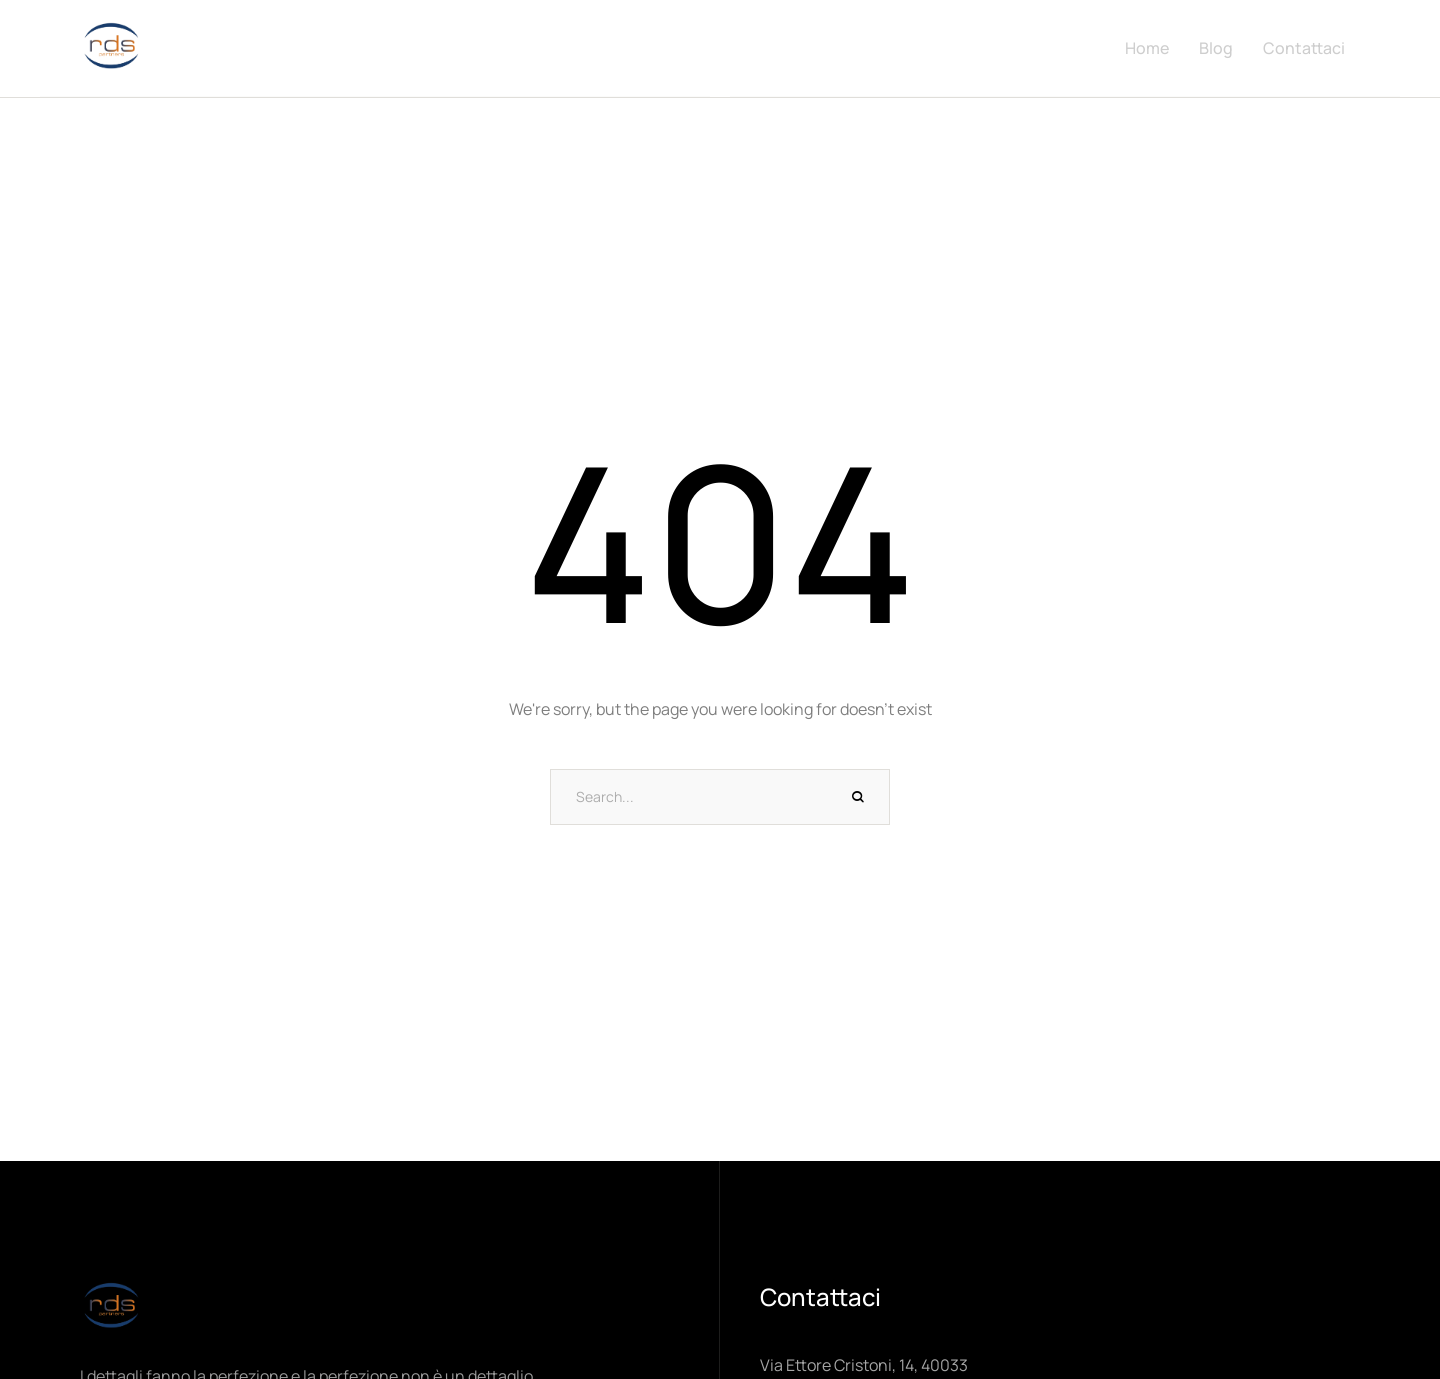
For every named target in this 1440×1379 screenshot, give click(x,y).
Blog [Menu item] (1216, 48)
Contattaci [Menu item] (1304, 48)
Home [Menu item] (1147, 48)
